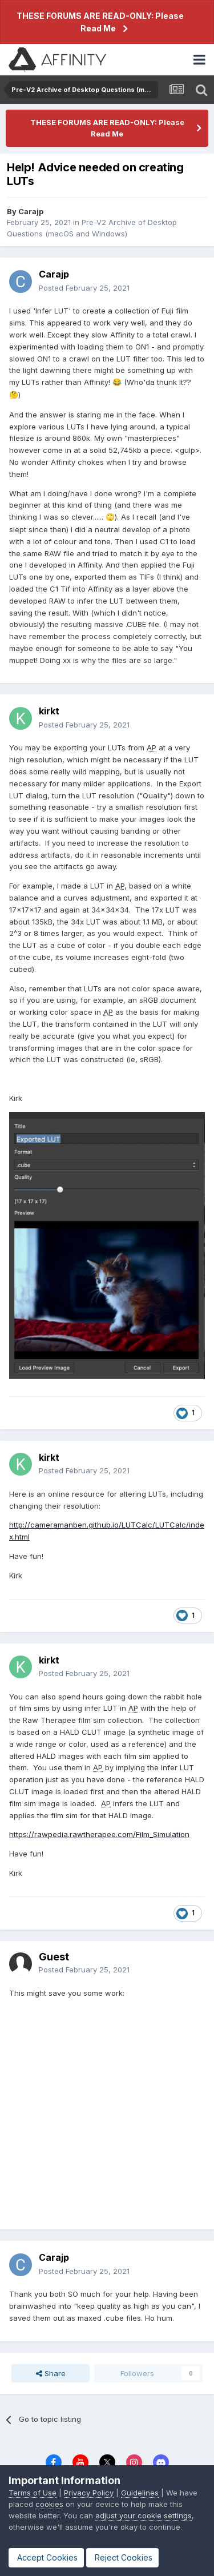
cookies (49, 2504)
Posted (84, 287)
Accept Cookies (46, 2557)
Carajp (30, 211)
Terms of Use (32, 2492)
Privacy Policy (89, 2492)
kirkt (49, 711)
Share (51, 2373)
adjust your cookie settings (143, 2515)
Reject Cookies (122, 2557)
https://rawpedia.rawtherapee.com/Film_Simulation (99, 1834)
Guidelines (140, 2492)
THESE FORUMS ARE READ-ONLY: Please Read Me (100, 22)
